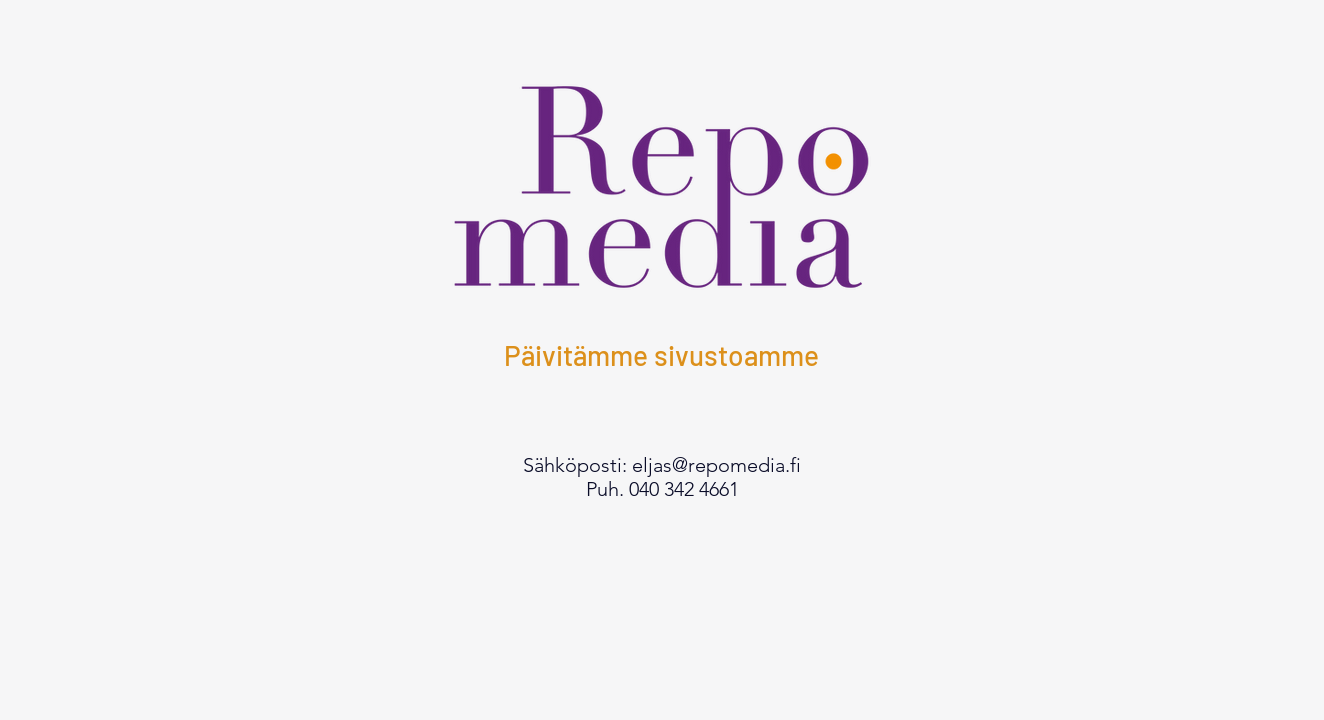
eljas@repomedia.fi (716, 465)
